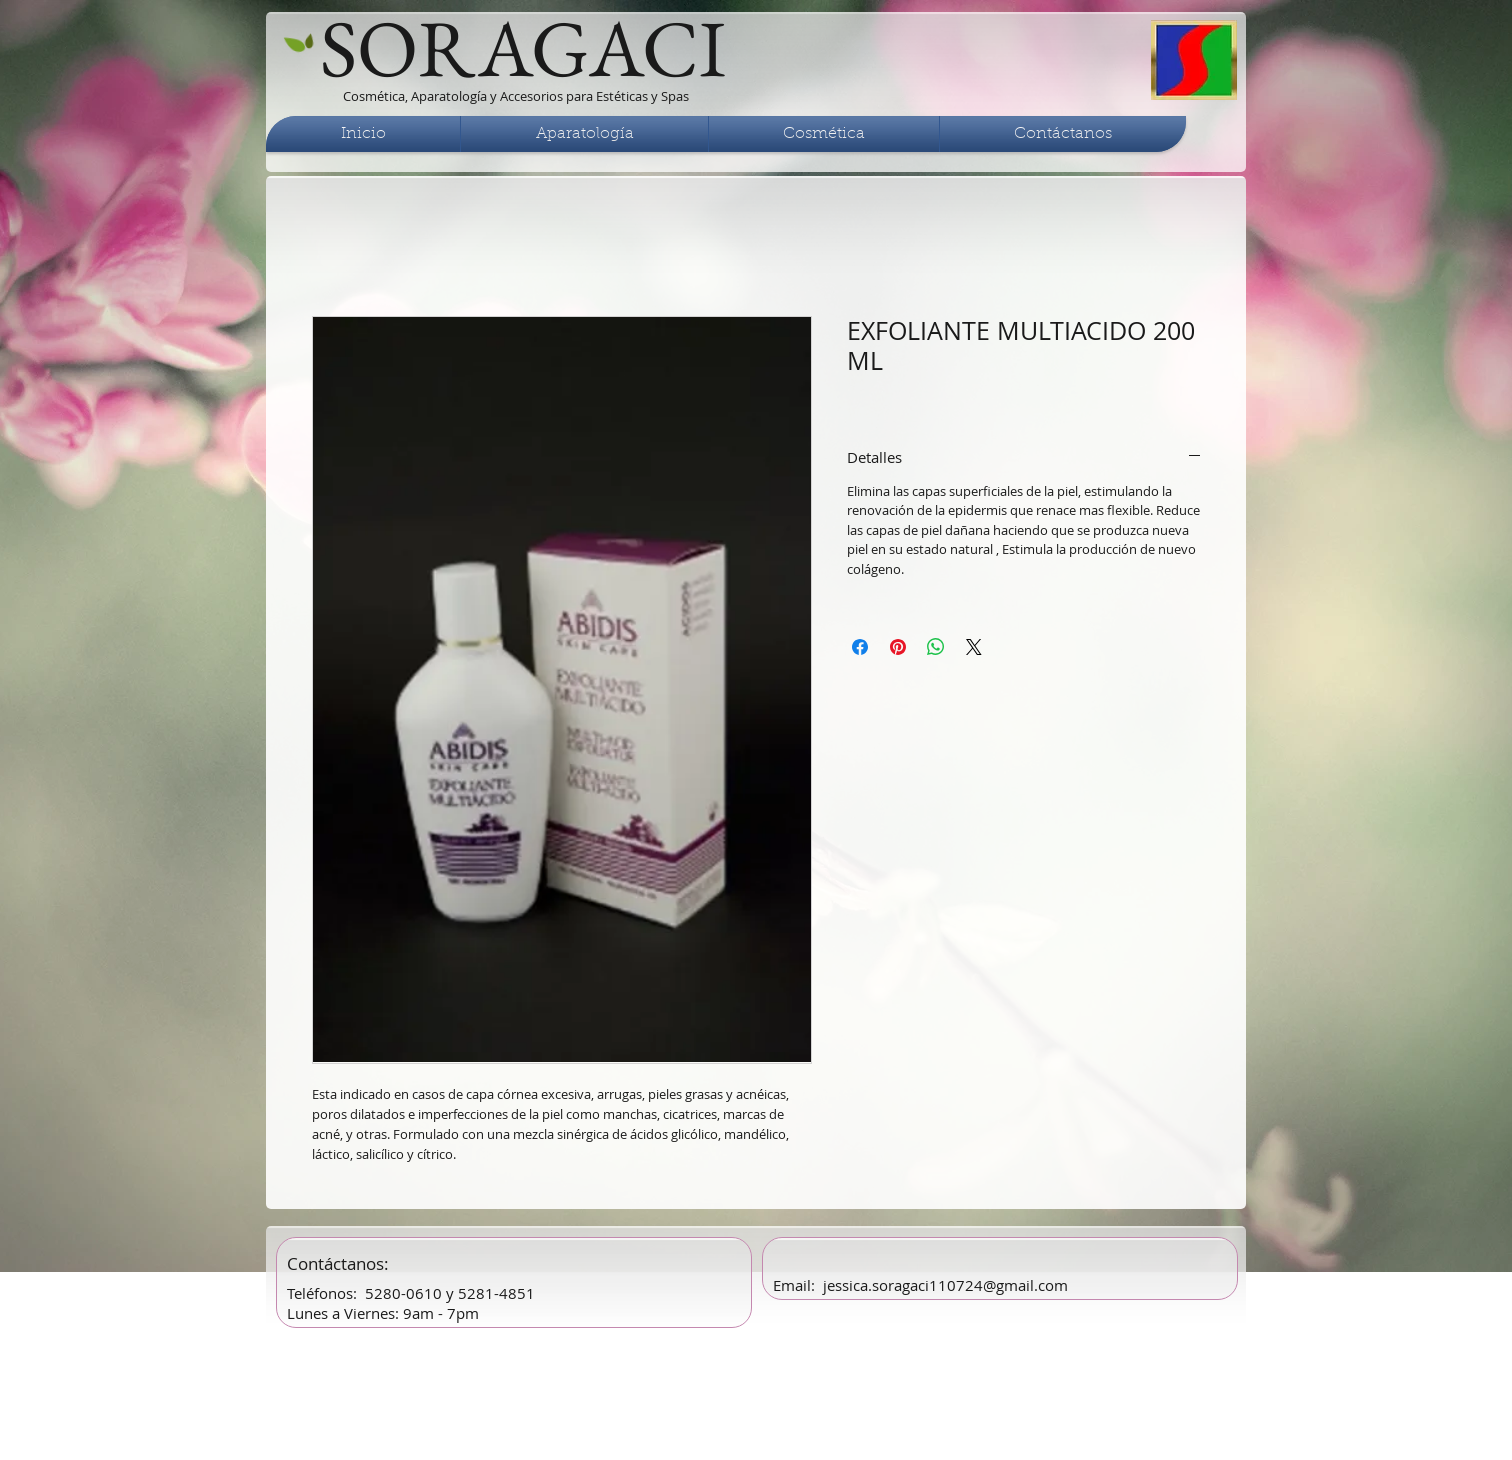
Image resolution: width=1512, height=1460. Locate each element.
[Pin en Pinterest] (898, 647)
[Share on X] (974, 647)
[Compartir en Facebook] (860, 647)
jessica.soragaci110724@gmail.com (945, 1285)
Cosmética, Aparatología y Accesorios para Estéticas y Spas (516, 96)
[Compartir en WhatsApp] (936, 647)
